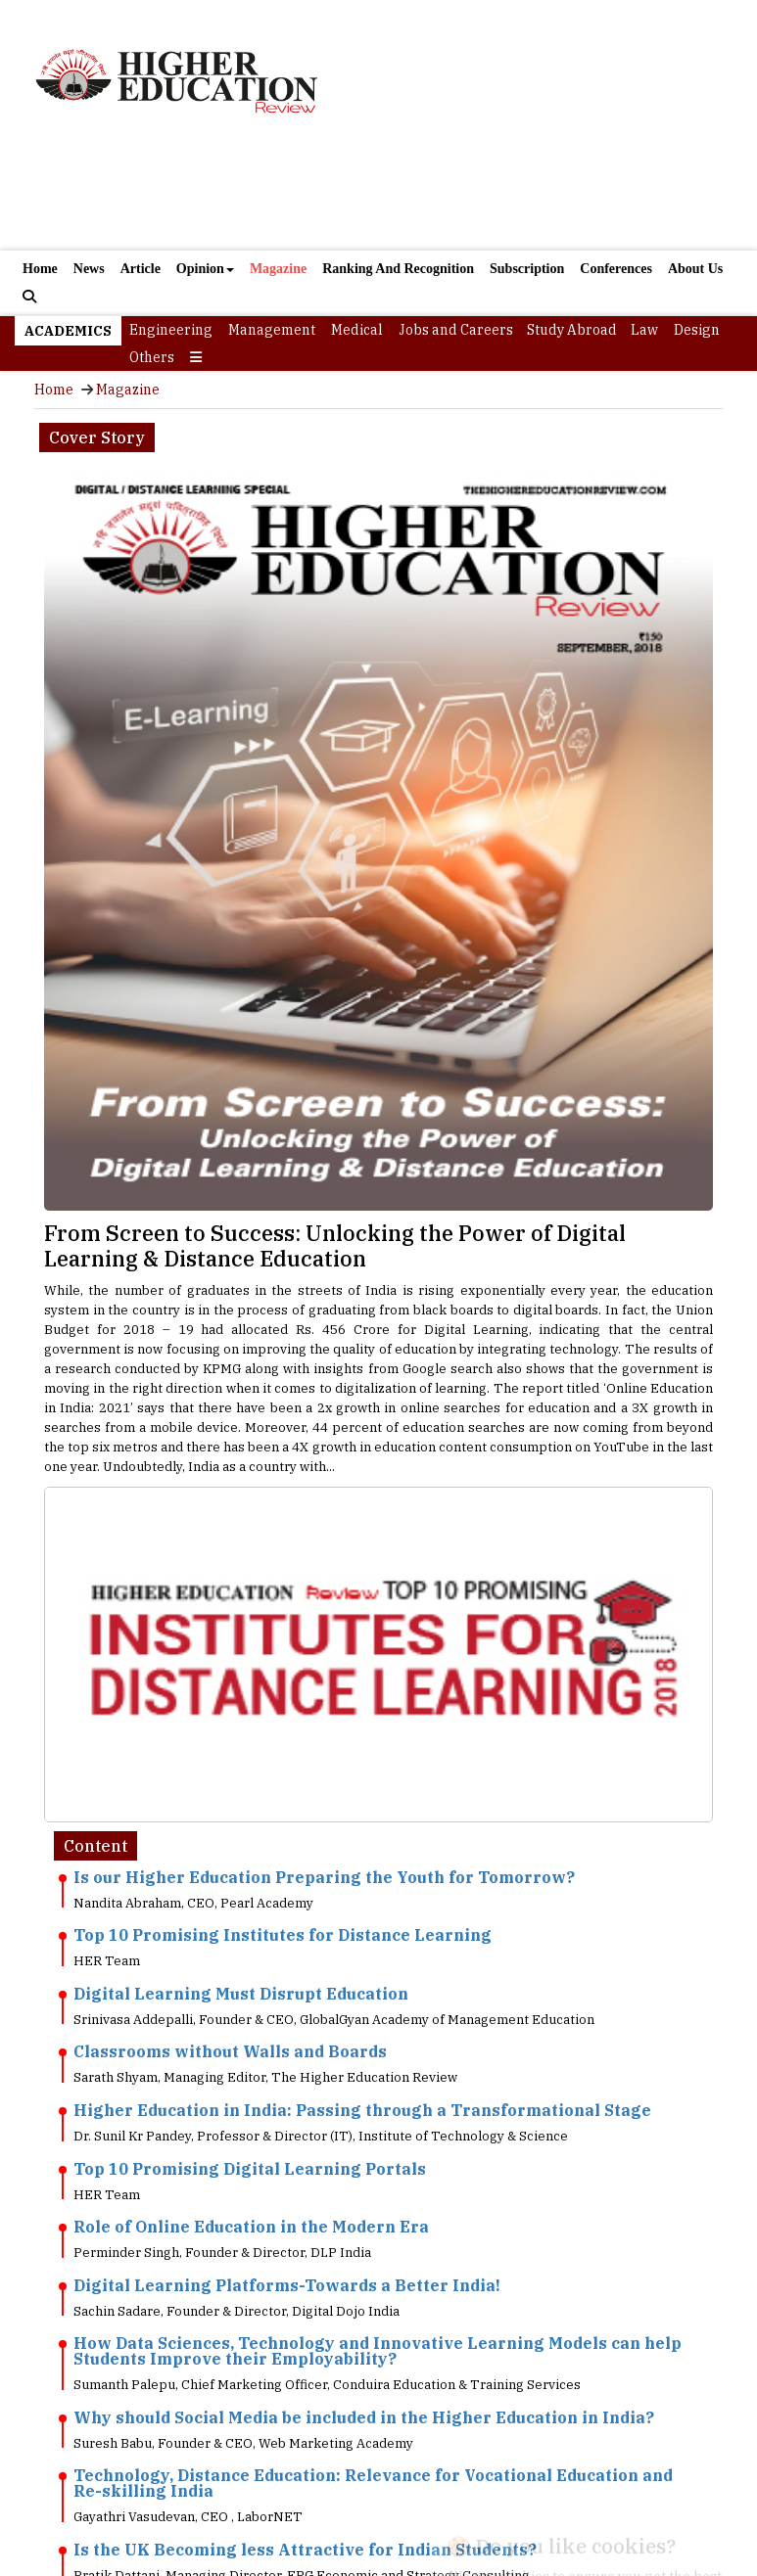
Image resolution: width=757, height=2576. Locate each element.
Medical (357, 330)
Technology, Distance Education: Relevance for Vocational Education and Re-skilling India (373, 2483)
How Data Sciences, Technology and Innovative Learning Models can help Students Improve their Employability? (377, 2351)
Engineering (171, 330)
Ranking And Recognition (398, 268)
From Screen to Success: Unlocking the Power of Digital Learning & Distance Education (335, 1245)
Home (40, 268)
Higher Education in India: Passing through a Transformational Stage (362, 2110)
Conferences (616, 268)
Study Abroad (572, 330)
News (89, 268)
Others (151, 357)
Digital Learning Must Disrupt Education (240, 1993)
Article (140, 268)
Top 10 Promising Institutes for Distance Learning (282, 1935)
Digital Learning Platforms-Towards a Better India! (286, 2285)
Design (697, 330)
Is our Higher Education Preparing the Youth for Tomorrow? (324, 1877)
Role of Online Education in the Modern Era (251, 2226)
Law (644, 330)
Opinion (205, 268)
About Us (695, 268)
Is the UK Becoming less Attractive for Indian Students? (305, 2549)
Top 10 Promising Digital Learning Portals (249, 2169)
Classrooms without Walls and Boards (230, 2051)
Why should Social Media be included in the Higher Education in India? (363, 2417)
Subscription (527, 268)
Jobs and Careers (456, 330)
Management (271, 330)
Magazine (278, 268)
